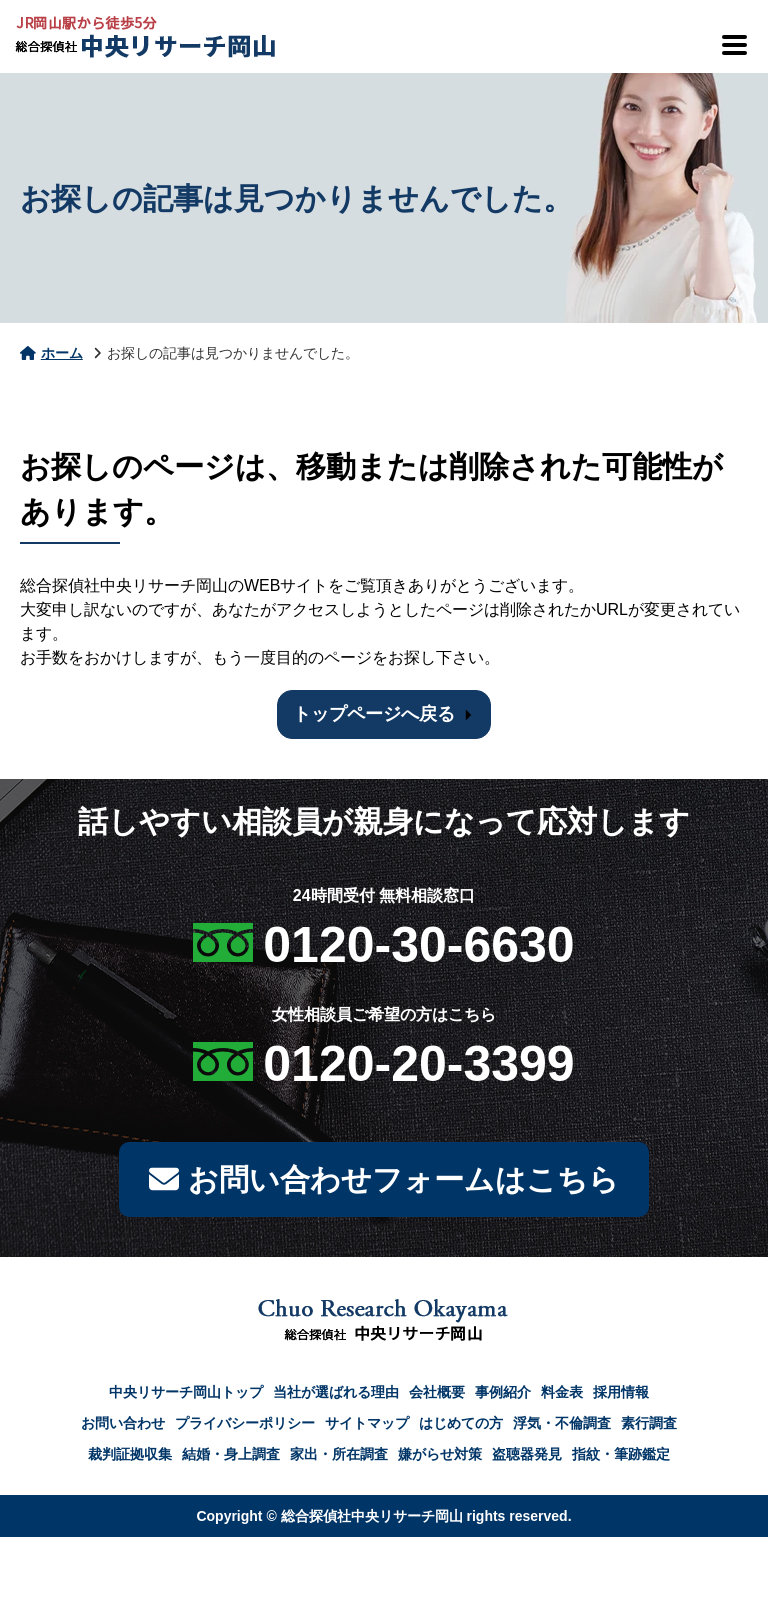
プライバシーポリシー (245, 1423)
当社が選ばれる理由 (336, 1392)
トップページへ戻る (374, 714)
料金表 (562, 1392)
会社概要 (437, 1392)
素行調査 (649, 1423)
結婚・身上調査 (231, 1454)
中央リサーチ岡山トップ (186, 1392)
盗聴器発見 (527, 1454)
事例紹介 (503, 1392)
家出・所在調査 (339, 1454)
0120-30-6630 (418, 945)
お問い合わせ (123, 1423)
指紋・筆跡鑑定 (621, 1454)
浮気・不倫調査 (562, 1423)
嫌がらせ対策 (440, 1454)
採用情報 (621, 1392)
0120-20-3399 (418, 1064)
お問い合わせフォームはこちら (383, 1179)
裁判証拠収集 (130, 1454)
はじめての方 (461, 1423)
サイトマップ (367, 1423)
